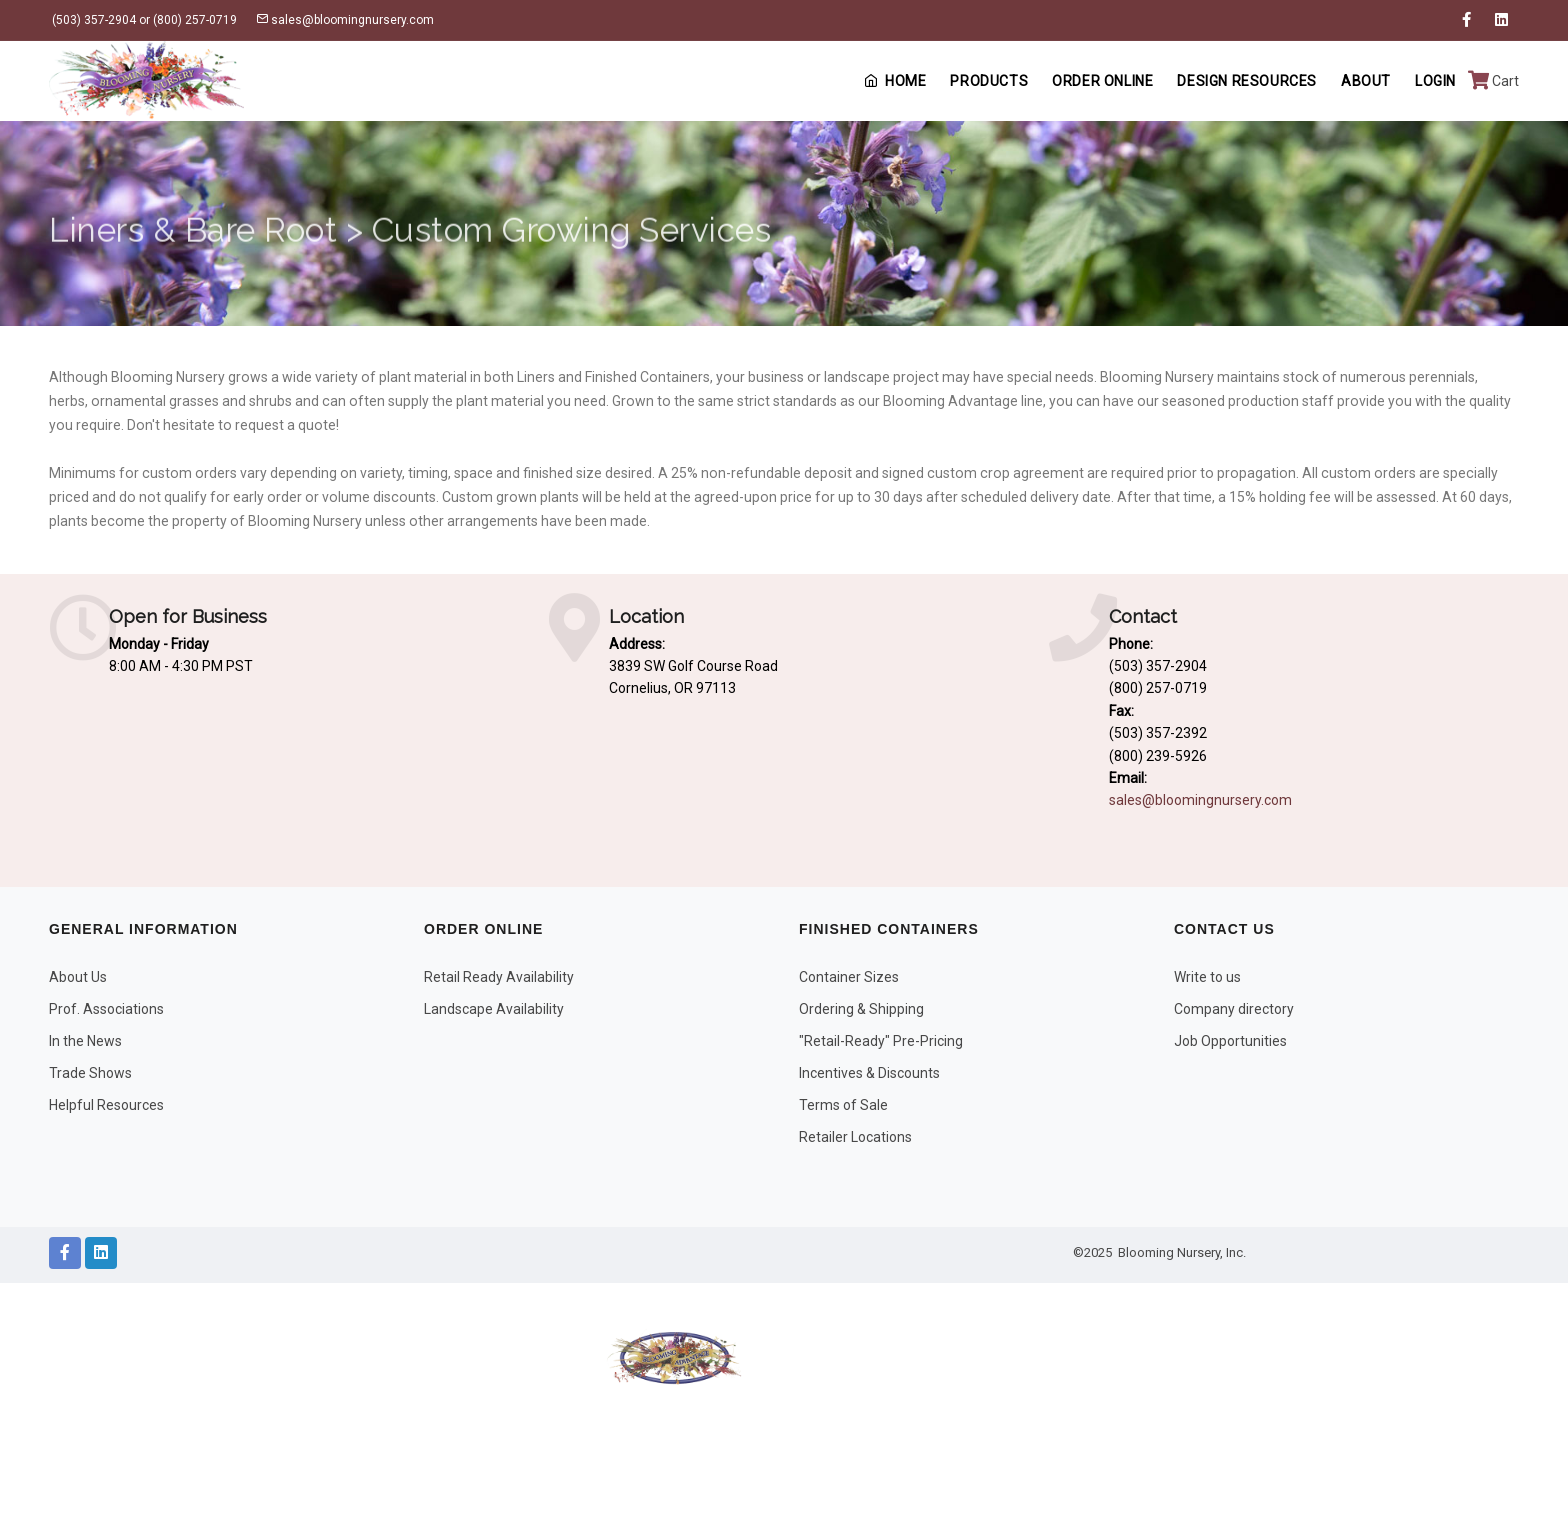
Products (989, 81)
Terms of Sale (843, 1105)
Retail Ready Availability (499, 977)
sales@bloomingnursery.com (345, 20)
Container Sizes (849, 977)
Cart (1493, 81)
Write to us (1207, 977)
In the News (85, 1041)
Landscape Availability (494, 1009)
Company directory (1234, 1009)
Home (895, 81)
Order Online (1102, 81)
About (1366, 81)
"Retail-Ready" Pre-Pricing (881, 1041)
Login (1435, 81)
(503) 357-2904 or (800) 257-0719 (143, 20)
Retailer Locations (855, 1137)
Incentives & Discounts (869, 1073)
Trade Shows (90, 1073)
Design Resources (1247, 81)
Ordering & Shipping (861, 1009)
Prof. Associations (106, 1009)
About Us (78, 977)
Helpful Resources (106, 1105)
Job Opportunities (1230, 1041)
